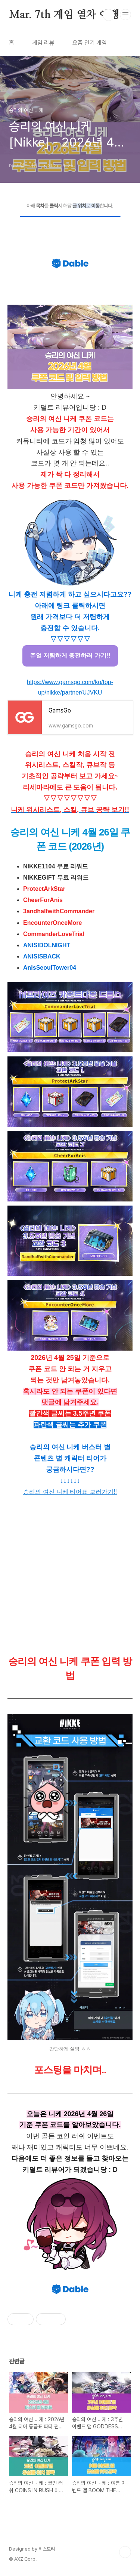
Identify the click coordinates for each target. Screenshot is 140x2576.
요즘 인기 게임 (89, 42)
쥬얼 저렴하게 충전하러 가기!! (70, 655)
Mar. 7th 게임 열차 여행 (64, 15)
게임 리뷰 (43, 42)
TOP (125, 2552)
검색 (108, 15)
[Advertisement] (70, 1575)
